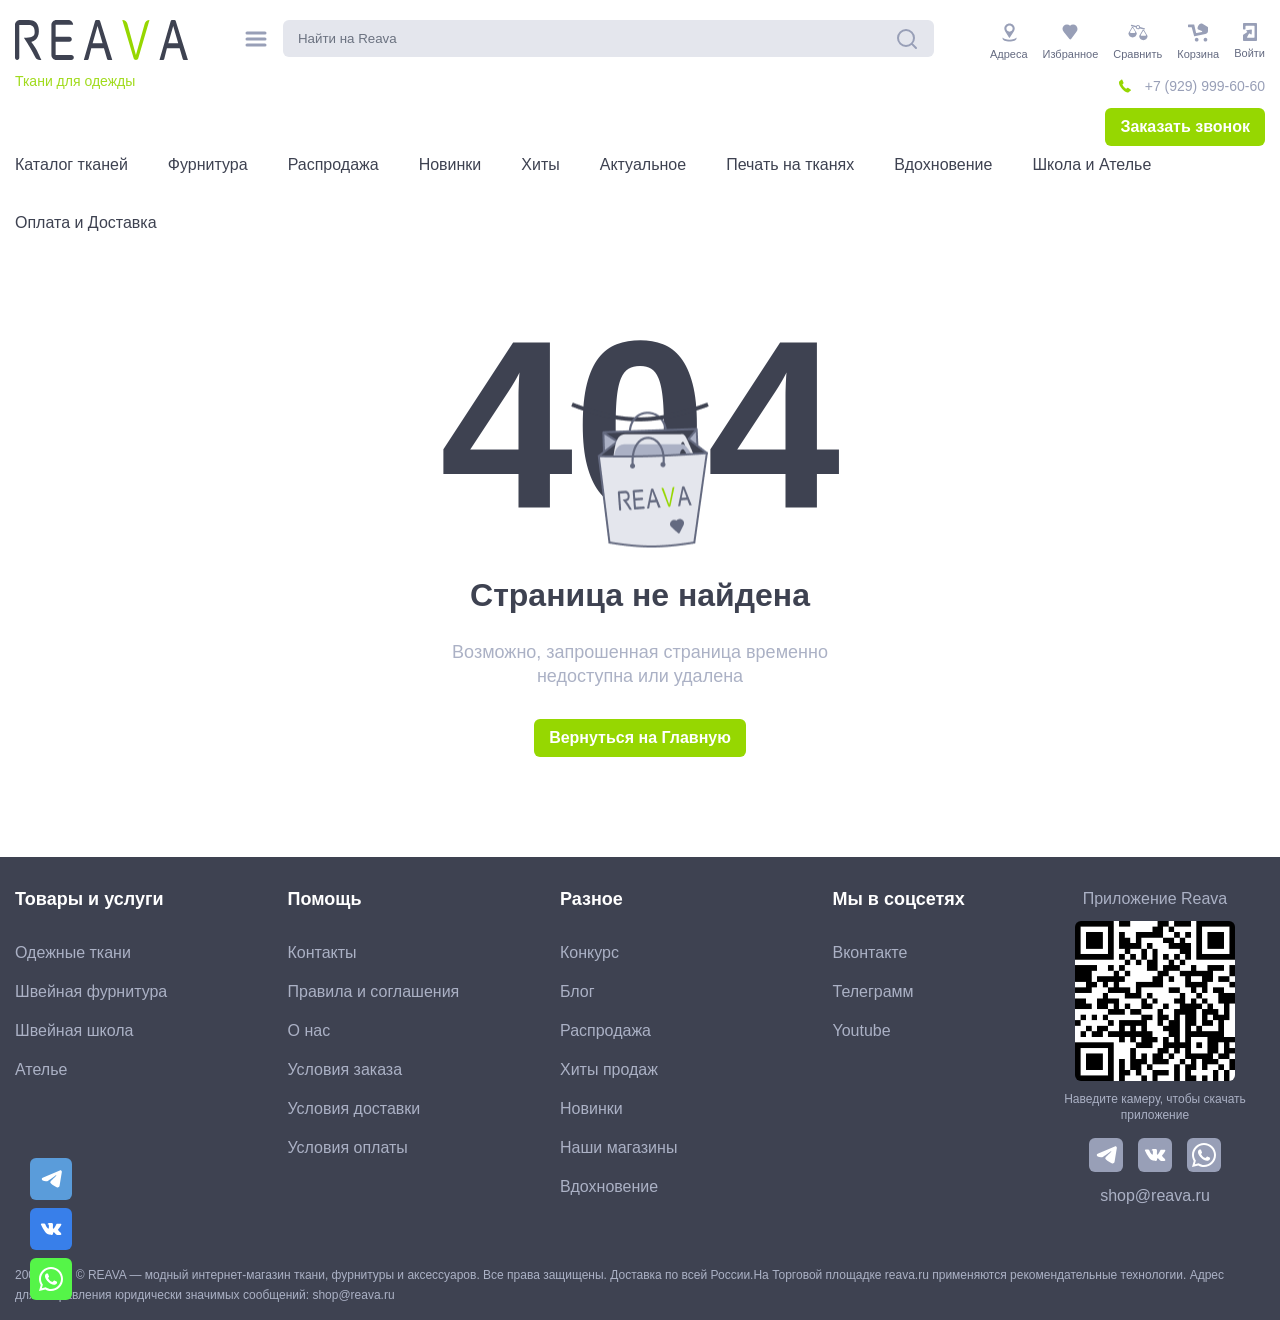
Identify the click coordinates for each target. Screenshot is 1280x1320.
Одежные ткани (73, 952)
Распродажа (605, 1030)
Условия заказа (345, 1069)
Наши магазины (618, 1147)
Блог (577, 991)
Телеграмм (873, 991)
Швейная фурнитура (91, 991)
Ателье (41, 1069)
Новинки (591, 1108)
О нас (309, 1030)
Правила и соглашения (374, 991)
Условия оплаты (348, 1147)
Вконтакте (870, 952)
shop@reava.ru (1155, 1195)
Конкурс (589, 952)
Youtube (862, 1030)
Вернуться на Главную (640, 737)
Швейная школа (74, 1030)
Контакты (322, 952)
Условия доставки (354, 1108)
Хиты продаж (609, 1069)
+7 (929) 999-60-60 (1205, 86)
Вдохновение (609, 1186)
